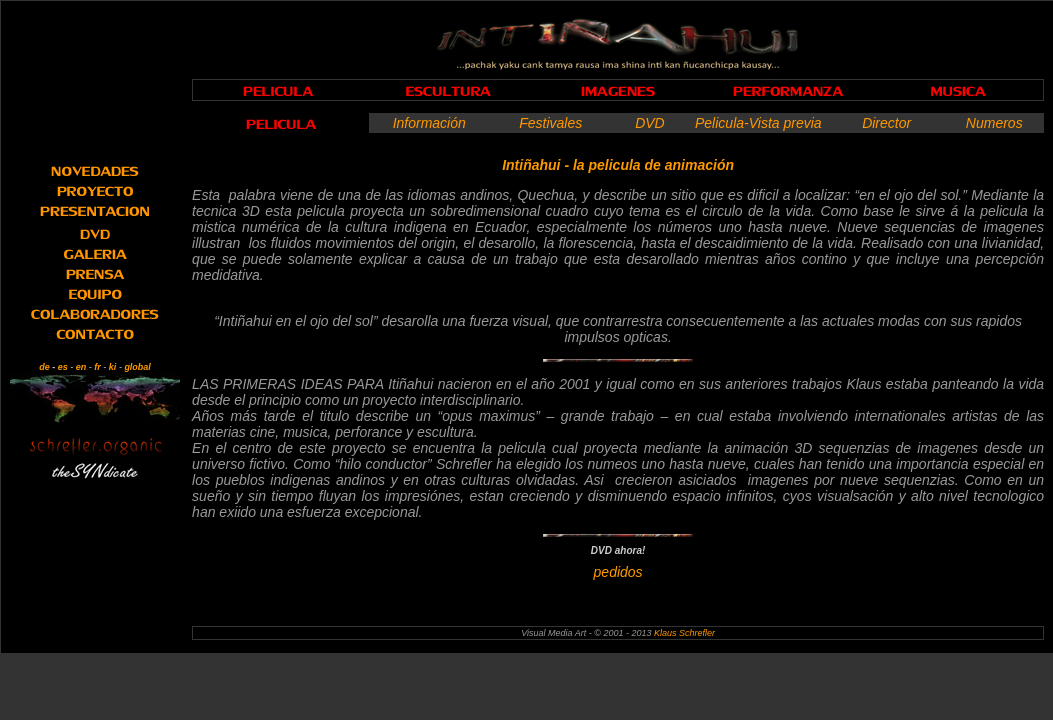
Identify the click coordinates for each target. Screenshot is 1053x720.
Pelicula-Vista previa (758, 123)
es (63, 367)
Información (429, 123)
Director (886, 123)
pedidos (618, 572)
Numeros (994, 123)
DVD (650, 123)
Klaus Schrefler (684, 633)
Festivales (550, 123)
